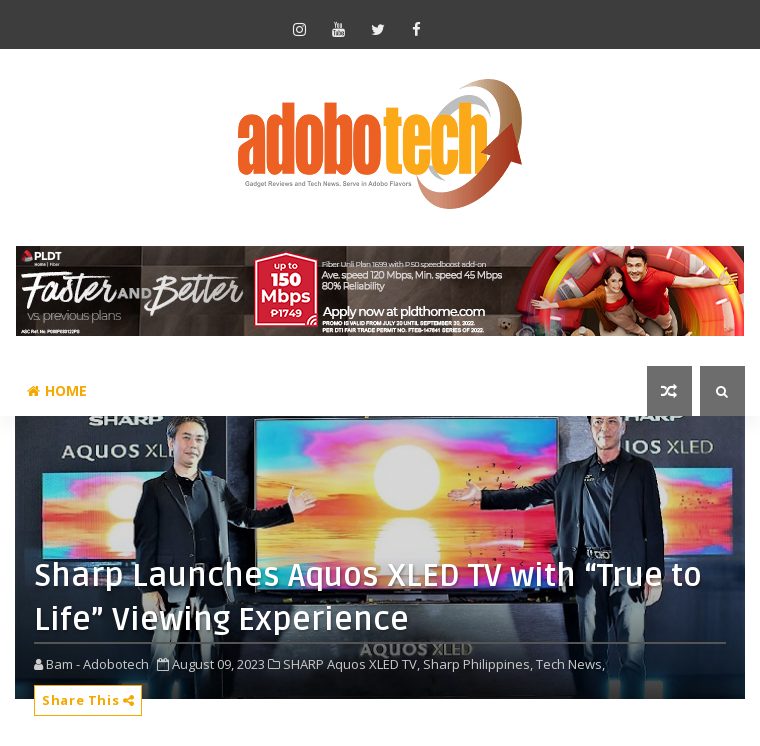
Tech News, (570, 664)
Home (57, 390)
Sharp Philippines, (478, 664)
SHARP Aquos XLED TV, (351, 664)
